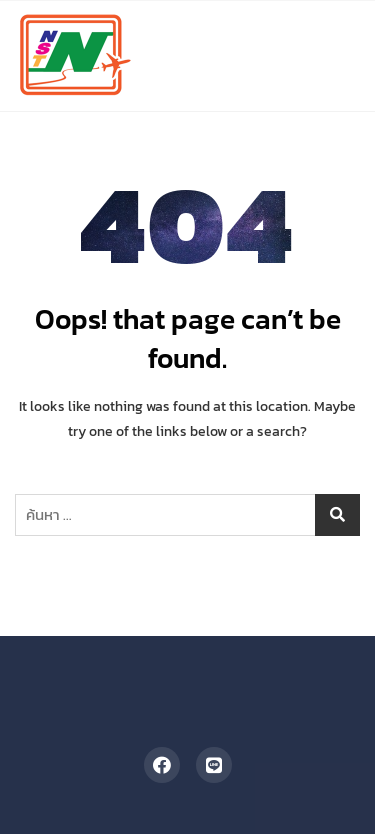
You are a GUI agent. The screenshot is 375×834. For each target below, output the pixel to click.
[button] (326, 25)
